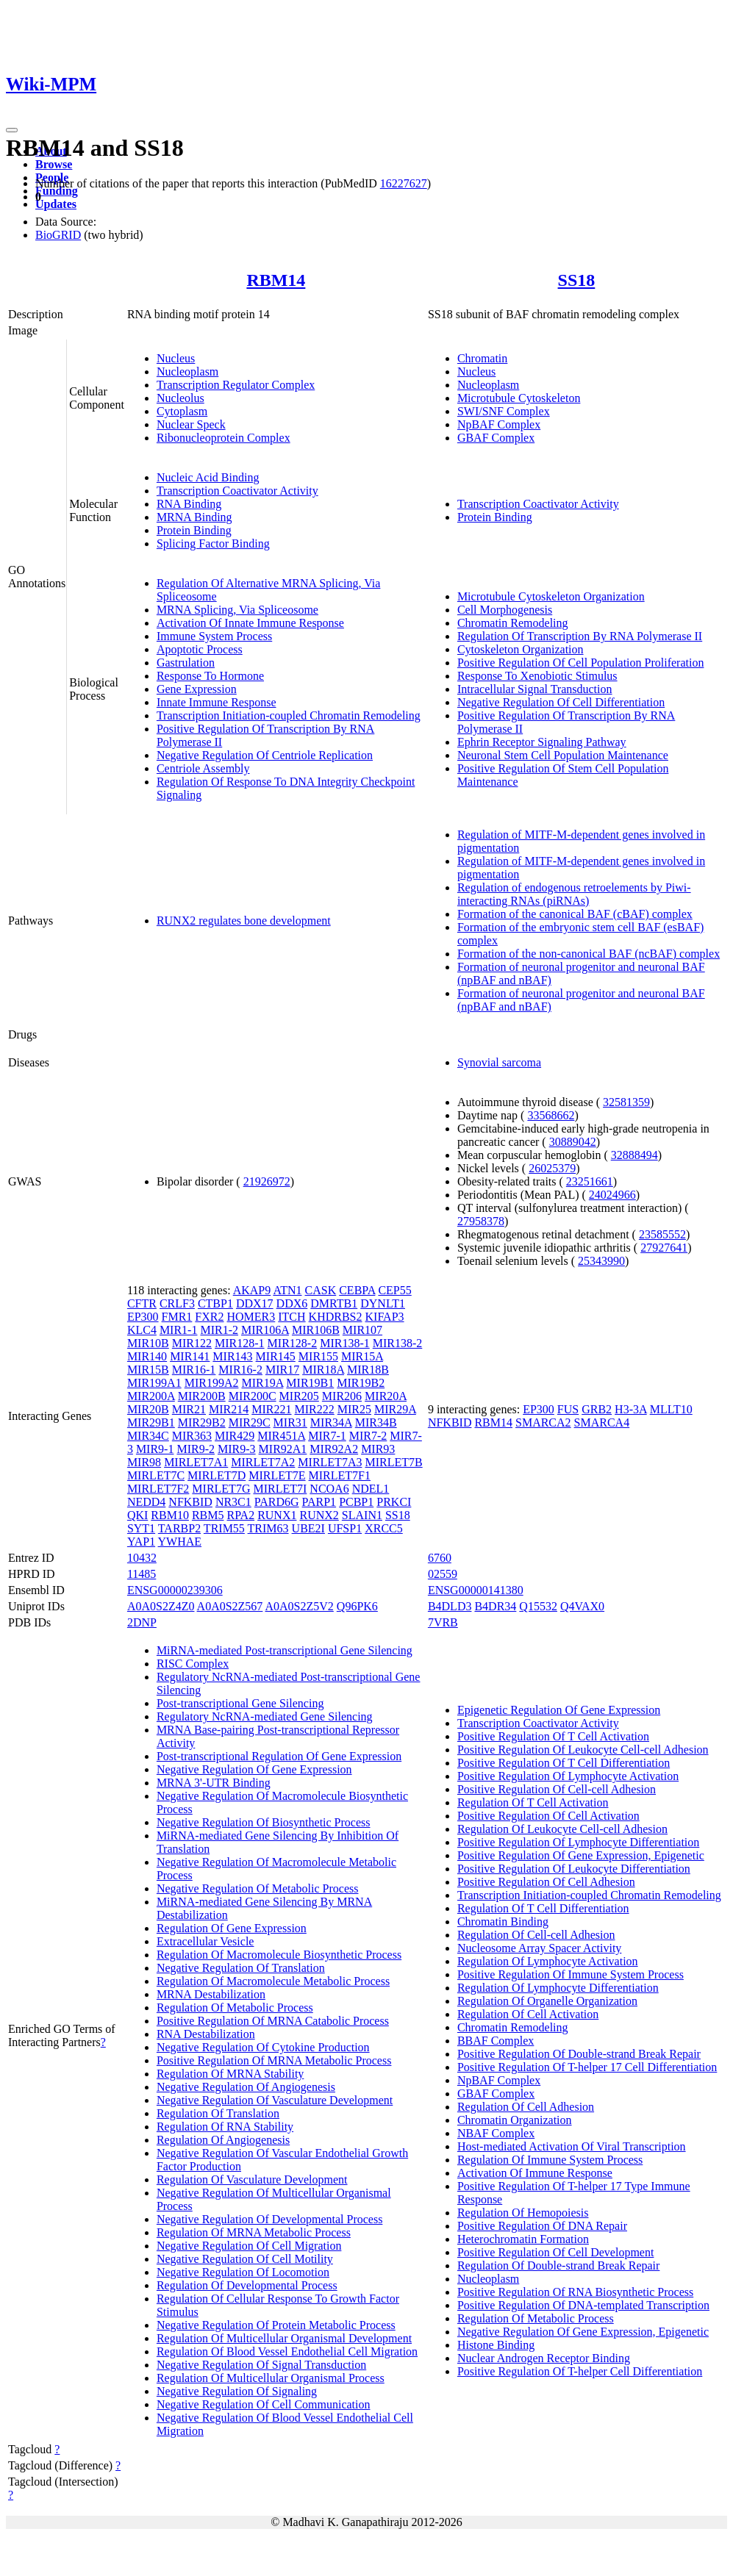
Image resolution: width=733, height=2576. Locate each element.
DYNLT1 (382, 1303)
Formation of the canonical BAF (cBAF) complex (575, 914)
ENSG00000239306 (175, 1590)
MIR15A (362, 1356)
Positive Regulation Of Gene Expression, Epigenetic (580, 1855)
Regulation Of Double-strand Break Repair (558, 2265)
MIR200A (151, 1396)
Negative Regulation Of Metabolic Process (258, 1888)
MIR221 (271, 1409)
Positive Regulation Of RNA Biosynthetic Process (575, 2292)
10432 (142, 1557)
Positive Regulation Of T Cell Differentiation (563, 1763)
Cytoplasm (182, 411)
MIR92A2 (334, 1449)
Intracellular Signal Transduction (534, 689)
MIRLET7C (156, 1475)
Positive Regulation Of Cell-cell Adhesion (556, 1789)
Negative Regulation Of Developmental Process (269, 2219)
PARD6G (276, 1502)
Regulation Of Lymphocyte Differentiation (558, 1987)
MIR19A (262, 1383)
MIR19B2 (361, 1383)
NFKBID (190, 1502)
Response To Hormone (210, 676)
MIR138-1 (345, 1343)
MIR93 (378, 1449)
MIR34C (148, 1435)
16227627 (403, 183)
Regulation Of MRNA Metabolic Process (254, 2232)
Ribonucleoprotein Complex (223, 437)
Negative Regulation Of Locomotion (243, 2272)
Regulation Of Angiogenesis (223, 2140)
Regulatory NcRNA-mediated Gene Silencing (265, 1716)
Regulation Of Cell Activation (527, 2014)
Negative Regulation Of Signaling (237, 2391)
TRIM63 (268, 1528)
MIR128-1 (240, 1343)
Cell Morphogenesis (504, 609)
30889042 (572, 1141)
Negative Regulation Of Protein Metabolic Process (276, 2325)
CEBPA (357, 1290)
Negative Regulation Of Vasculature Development (275, 2100)
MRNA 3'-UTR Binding (214, 1782)
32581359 (626, 1102)
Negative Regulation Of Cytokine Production (263, 2047)
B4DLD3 (450, 1606)
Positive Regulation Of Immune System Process (570, 1974)
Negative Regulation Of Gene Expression (254, 1769)
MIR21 (189, 1409)
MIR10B (148, 1343)
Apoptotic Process (200, 649)
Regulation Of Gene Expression (232, 1928)
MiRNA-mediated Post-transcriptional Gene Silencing (284, 1650)
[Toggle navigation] (12, 130)
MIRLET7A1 (196, 1462)
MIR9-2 (195, 1449)
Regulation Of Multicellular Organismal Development (284, 2338)
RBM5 (208, 1515)
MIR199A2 (212, 1383)
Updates (55, 204)
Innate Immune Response (216, 702)
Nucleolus (180, 398)
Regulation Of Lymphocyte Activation (547, 1961)
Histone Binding (495, 2345)
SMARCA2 (543, 1422)
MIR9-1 (155, 1449)
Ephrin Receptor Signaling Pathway (541, 742)
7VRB (443, 1622)
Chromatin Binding (502, 1921)
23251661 (589, 1181)
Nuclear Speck (191, 424)
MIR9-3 (237, 1449)
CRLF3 (177, 1303)
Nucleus (176, 358)
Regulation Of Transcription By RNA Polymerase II (579, 636)
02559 (442, 1574)
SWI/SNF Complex (503, 411)
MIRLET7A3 (330, 1462)
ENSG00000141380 (475, 1590)
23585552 (662, 1234)
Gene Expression (197, 689)
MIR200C (252, 1396)
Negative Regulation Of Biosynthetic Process (264, 1822)
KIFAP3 (384, 1316)
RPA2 (240, 1515)
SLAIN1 (362, 1515)
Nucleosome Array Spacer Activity (539, 1948)
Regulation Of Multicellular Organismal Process (271, 2378)
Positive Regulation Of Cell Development (555, 2252)
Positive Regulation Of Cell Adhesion (546, 1882)
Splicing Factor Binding (213, 543)
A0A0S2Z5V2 (299, 1606)
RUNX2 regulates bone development (244, 920)
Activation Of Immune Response (534, 2173)
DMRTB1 (333, 1303)
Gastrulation (186, 662)
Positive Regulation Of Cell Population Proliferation (580, 662)
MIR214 (228, 1409)
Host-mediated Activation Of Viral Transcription (571, 2146)
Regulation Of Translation (218, 2113)
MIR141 (190, 1356)
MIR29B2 (202, 1422)
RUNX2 (318, 1515)
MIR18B (368, 1369)
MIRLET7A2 (263, 1462)
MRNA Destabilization (211, 1994)
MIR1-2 (219, 1330)
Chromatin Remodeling (512, 623)
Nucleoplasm (187, 371)
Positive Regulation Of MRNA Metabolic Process (274, 2060)
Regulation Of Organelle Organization (547, 2001)
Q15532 (538, 1606)
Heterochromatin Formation (523, 2239)
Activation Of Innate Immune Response (250, 623)
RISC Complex (193, 1663)
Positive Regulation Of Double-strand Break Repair (579, 2054)
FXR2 (209, 1316)
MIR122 (192, 1343)
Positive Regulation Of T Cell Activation (553, 1736)
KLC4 (142, 1330)
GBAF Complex (495, 437)
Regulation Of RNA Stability (225, 2126)
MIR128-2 (293, 1343)
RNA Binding (189, 504)
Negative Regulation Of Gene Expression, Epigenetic (583, 2331)
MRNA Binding (194, 517)
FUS (568, 1409)
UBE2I (308, 1528)
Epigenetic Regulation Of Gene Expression (558, 1710)
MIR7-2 (368, 1435)
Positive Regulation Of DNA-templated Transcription (583, 2305)
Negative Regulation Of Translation (241, 1968)
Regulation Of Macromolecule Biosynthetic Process (279, 1954)
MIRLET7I (280, 1488)
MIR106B (316, 1330)
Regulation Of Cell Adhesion (525, 2106)
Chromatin (482, 358)
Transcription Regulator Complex (236, 384)
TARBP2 (179, 1528)
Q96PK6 (357, 1606)
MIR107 (362, 1330)
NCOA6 (329, 1488)
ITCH (291, 1316)
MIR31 (290, 1422)
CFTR (142, 1303)
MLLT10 (671, 1409)
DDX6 (292, 1303)
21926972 (266, 1181)
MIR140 (147, 1356)
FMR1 (177, 1316)
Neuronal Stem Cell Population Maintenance (562, 755)
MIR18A (323, 1369)
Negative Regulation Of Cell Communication (264, 2404)
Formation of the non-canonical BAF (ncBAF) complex (588, 953)
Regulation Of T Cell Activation (533, 1802)
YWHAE (180, 1541)
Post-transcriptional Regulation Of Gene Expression (279, 1756)
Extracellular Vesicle (205, 1941)
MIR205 (299, 1396)
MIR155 (318, 1356)
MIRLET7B (393, 1462)
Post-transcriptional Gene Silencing (240, 1703)
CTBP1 (215, 1303)
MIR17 (282, 1369)
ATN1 (287, 1290)
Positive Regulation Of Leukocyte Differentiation (573, 1868)
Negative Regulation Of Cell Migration (249, 2245)
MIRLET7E (276, 1475)
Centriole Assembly (203, 768)
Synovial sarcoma (499, 1062)
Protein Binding (194, 530)
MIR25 (354, 1409)
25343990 (601, 1261)
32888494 (634, 1155)
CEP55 (394, 1290)
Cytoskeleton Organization (520, 649)
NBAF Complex (495, 2133)
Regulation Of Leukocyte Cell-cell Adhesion (562, 1829)
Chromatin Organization (514, 2120)
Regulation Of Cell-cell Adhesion (536, 1935)
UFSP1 (345, 1528)
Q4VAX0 (582, 1606)
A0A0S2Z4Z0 (161, 1606)
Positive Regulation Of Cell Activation (548, 1815)
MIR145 (276, 1356)
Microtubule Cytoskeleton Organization (551, 596)
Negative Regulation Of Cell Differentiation (561, 702)
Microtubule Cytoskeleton (519, 398)
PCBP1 (356, 1502)
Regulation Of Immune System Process (550, 2159)
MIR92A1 (283, 1449)
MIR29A (395, 1409)
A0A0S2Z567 (230, 1606)
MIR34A (331, 1422)
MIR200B (202, 1396)
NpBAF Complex (498, 424)
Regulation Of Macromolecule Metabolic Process (273, 1981)
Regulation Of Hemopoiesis (523, 2212)
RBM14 (275, 280)
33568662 (550, 1115)
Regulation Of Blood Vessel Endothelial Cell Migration (287, 2351)
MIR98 (144, 1462)
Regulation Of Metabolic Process (235, 2007)
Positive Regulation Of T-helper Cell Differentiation (579, 2371)
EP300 (143, 1316)
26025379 (552, 1168)
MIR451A (281, 1435)
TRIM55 (224, 1528)
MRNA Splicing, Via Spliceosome (237, 609)
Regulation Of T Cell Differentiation (543, 1908)
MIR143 (232, 1356)
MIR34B (376, 1422)
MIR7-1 (327, 1435)
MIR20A (386, 1396)
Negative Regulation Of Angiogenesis (246, 2087)
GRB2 (597, 1409)
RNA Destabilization (206, 2034)
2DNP (142, 1622)
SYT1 (141, 1528)
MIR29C (250, 1422)
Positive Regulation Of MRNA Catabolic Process (273, 2020)
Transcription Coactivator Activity (237, 490)
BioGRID (58, 235)
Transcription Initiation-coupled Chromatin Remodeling (289, 715)
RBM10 (170, 1515)
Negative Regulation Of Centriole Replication (265, 755)
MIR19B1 (310, 1383)
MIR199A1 (154, 1383)
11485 (141, 1574)
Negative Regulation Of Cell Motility (245, 2259)
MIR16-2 (240, 1369)
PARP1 (319, 1502)
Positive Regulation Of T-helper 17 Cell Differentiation (587, 2067)
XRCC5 (384, 1528)
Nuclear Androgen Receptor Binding (543, 2358)
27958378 (480, 1221)
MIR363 (192, 1435)
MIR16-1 (194, 1369)
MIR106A (265, 1330)
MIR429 (234, 1435)
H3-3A (631, 1409)
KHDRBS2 (335, 1316)
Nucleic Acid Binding (208, 477)
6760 (439, 1557)
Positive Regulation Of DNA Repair (542, 2226)
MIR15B (148, 1369)
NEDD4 (146, 1502)
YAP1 (141, 1541)
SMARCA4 (602, 1422)
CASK (321, 1290)
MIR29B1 (151, 1422)
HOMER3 (250, 1316)
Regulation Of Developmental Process (247, 2285)
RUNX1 (276, 1515)
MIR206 (342, 1396)
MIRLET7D (216, 1475)
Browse (53, 164)
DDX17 (254, 1303)
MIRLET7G (221, 1488)
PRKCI (393, 1502)
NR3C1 (233, 1502)
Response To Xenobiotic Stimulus (537, 676)
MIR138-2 (398, 1343)
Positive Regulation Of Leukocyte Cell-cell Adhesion (583, 1749)
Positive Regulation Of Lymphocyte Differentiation (578, 1842)
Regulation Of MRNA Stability (230, 2073)
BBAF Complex (495, 2040)
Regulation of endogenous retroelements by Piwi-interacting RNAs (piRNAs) (574, 894)
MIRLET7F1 (340, 1475)
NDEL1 (371, 1488)
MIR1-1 (179, 1330)
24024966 (612, 1194)
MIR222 (315, 1409)
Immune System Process (214, 636)
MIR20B (148, 1409)
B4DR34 (495, 1606)
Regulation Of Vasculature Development (252, 2179)
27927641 (663, 1247)
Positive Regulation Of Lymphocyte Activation (568, 1776)
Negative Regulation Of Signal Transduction (261, 2364)
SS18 (577, 280)
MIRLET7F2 (158, 1488)
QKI (137, 1515)
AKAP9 (252, 1290)
